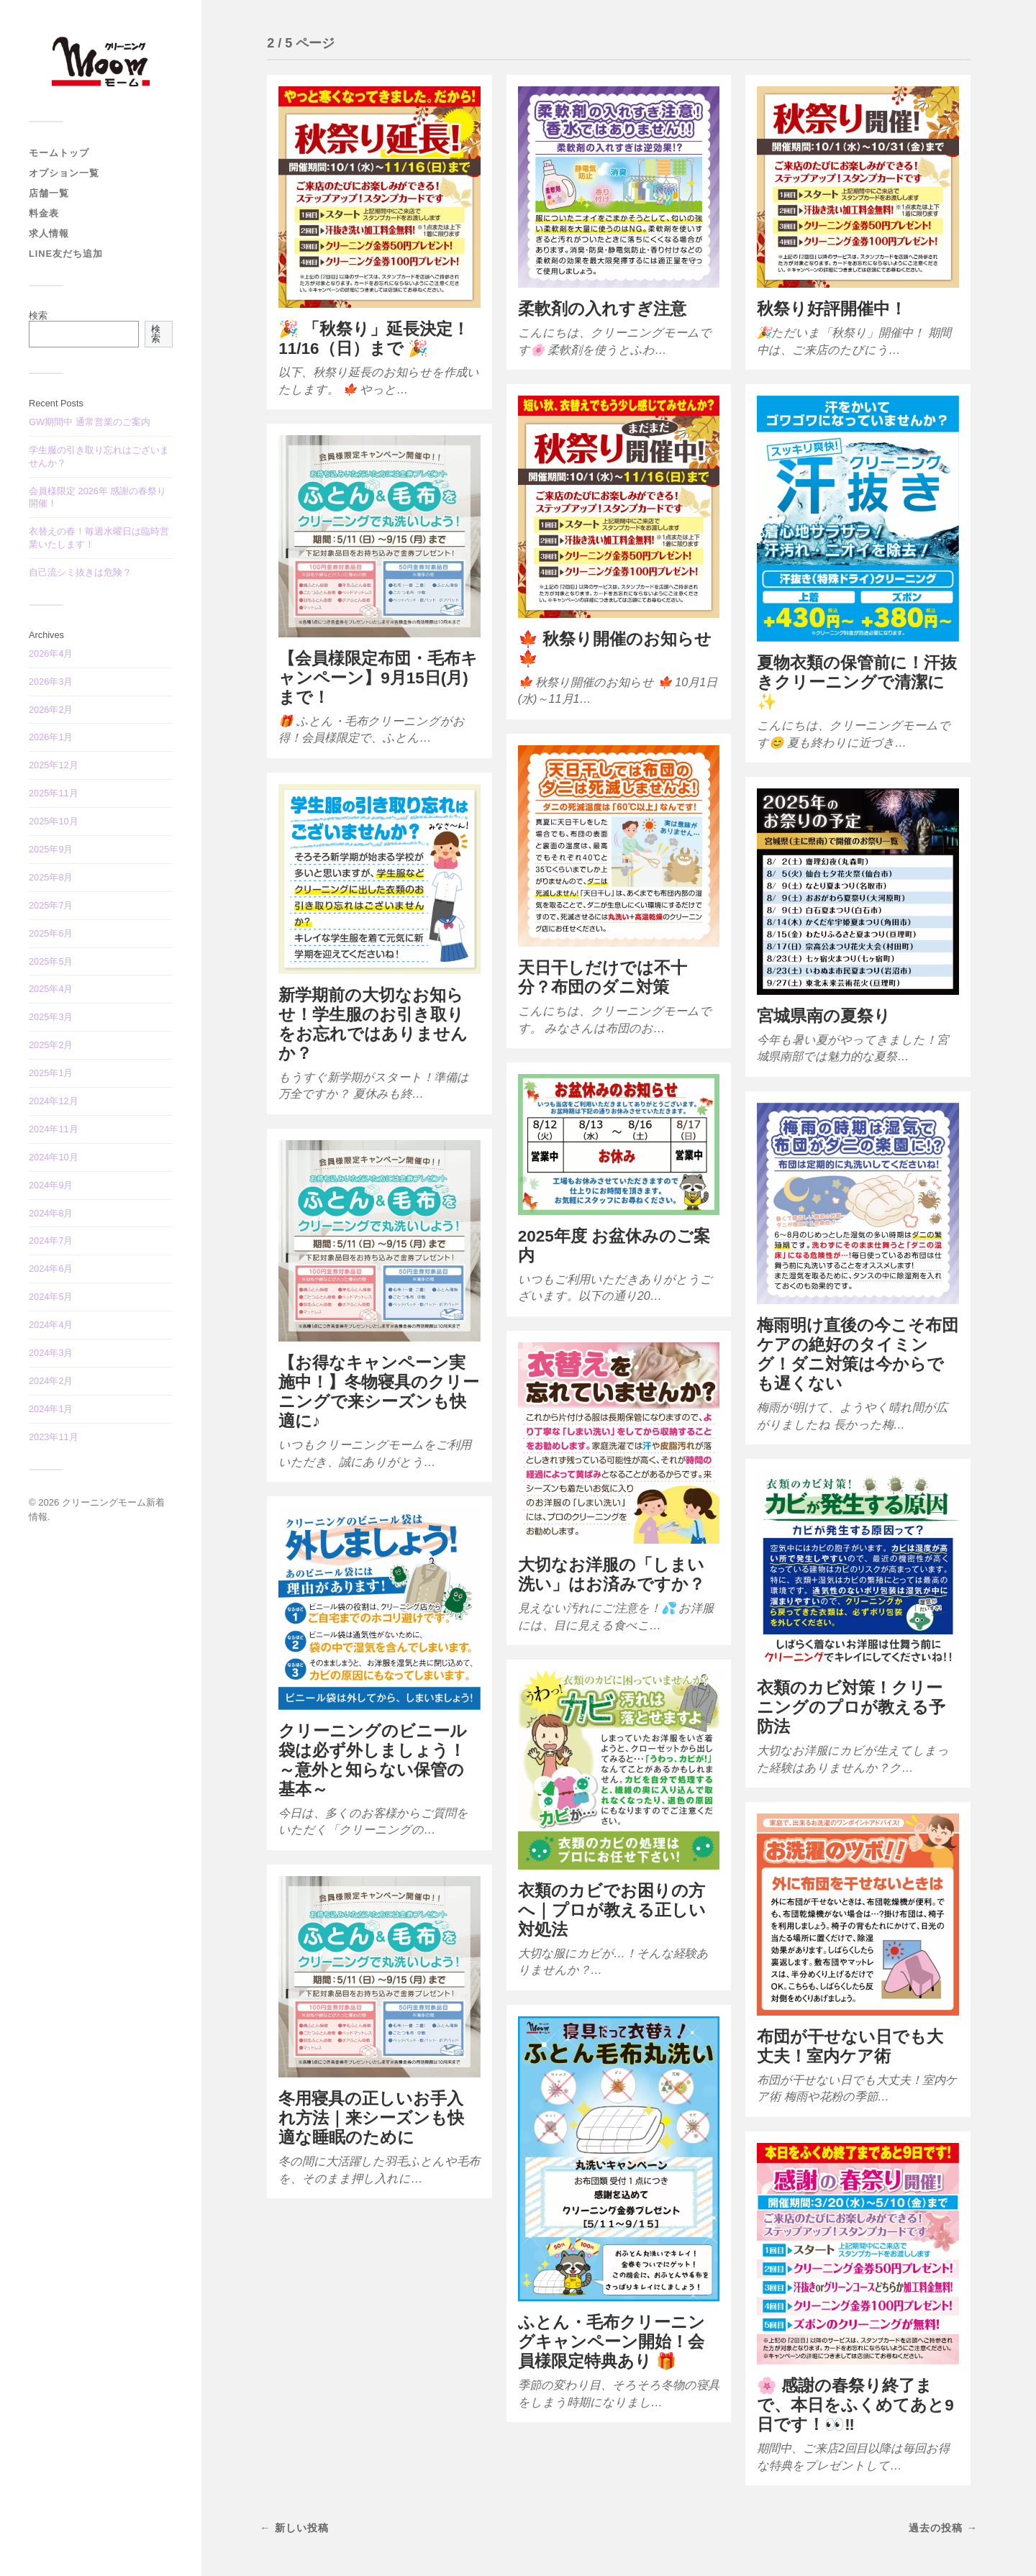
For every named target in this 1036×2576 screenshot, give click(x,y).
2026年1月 (51, 737)
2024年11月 (53, 1129)
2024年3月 (51, 1352)
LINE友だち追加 (66, 253)
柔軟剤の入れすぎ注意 (602, 309)
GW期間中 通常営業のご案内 (89, 422)
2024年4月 (51, 1324)
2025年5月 (51, 961)
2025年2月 (51, 1044)
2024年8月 (51, 1213)
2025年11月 (53, 793)
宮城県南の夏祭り (824, 1016)
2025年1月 (51, 1073)
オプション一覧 (64, 173)
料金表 (44, 213)
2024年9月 (51, 1185)
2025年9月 (51, 849)
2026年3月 (51, 681)
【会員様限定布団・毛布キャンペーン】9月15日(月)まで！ (378, 678)
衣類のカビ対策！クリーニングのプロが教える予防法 (851, 1707)
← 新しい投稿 (294, 2528)
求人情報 (49, 233)
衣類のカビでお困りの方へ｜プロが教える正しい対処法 (612, 1910)
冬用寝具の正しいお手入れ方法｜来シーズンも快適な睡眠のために (371, 2118)
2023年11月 (53, 1437)
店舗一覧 (49, 193)
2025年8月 (51, 877)
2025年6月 (51, 933)
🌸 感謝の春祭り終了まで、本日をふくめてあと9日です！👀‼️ (855, 2405)
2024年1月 (51, 1408)
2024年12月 (53, 1101)
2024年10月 (53, 1157)
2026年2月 (51, 709)
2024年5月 (51, 1296)
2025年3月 (51, 1016)
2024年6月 (51, 1268)
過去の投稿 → (943, 2528)
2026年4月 (51, 653)
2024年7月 (51, 1240)
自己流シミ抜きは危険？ (80, 572)
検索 (38, 315)
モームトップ (59, 152)
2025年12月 (53, 765)
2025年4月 (51, 988)
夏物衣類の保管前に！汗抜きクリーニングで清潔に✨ (857, 682)
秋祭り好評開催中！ (831, 309)
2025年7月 (51, 905)
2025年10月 (53, 821)
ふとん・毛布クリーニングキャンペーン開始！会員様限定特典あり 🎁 (611, 2341)
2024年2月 (51, 1380)
